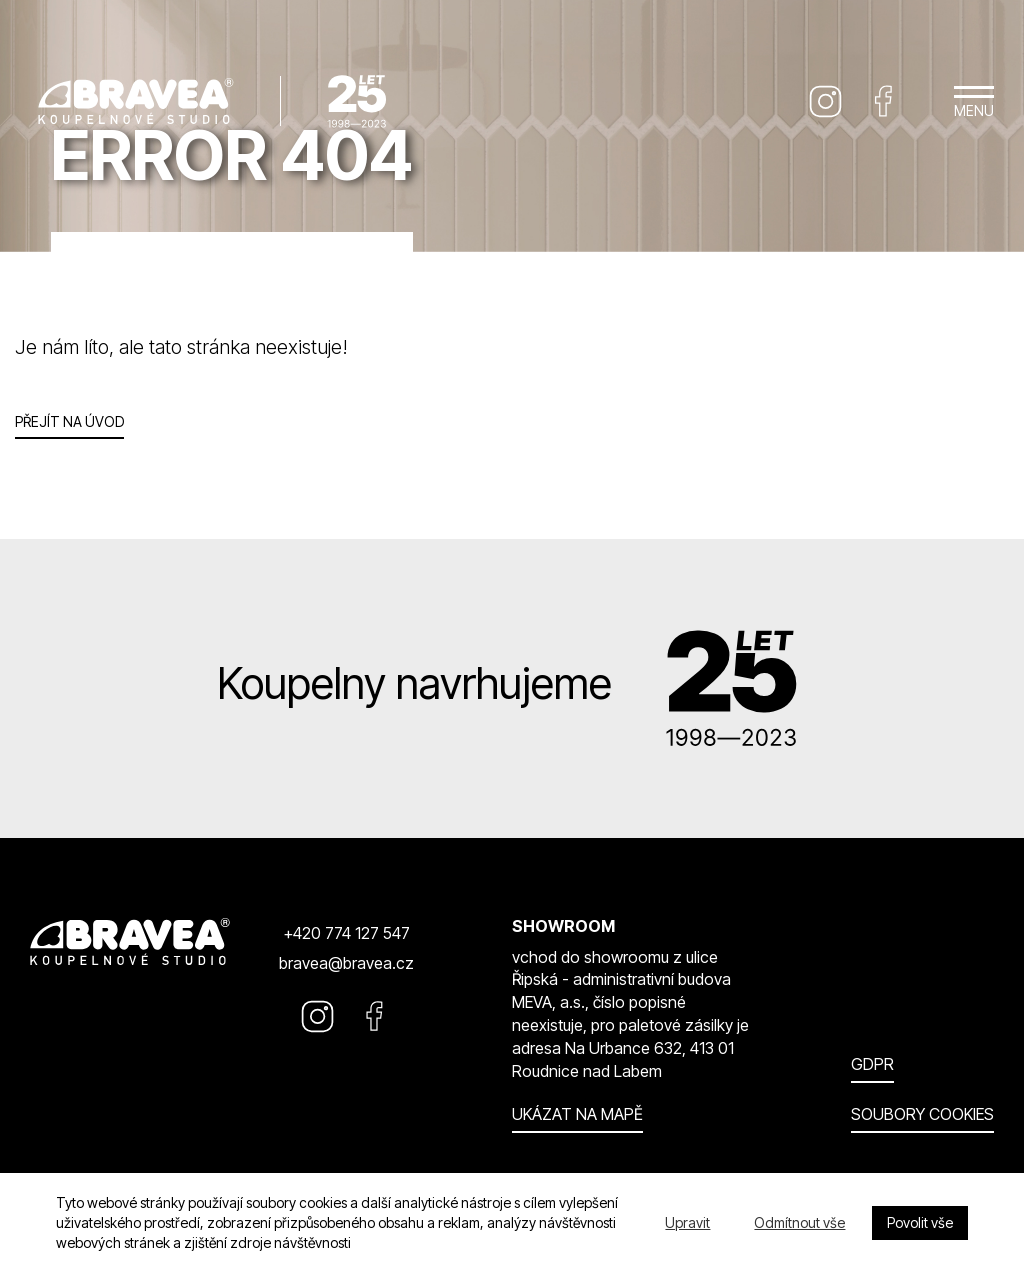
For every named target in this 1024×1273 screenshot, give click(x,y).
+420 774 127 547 (346, 933)
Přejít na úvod (69, 421)
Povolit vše (920, 1222)
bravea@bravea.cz (346, 963)
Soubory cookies (922, 1114)
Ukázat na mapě (577, 1114)
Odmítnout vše (799, 1222)
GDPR (872, 1064)
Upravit (687, 1222)
